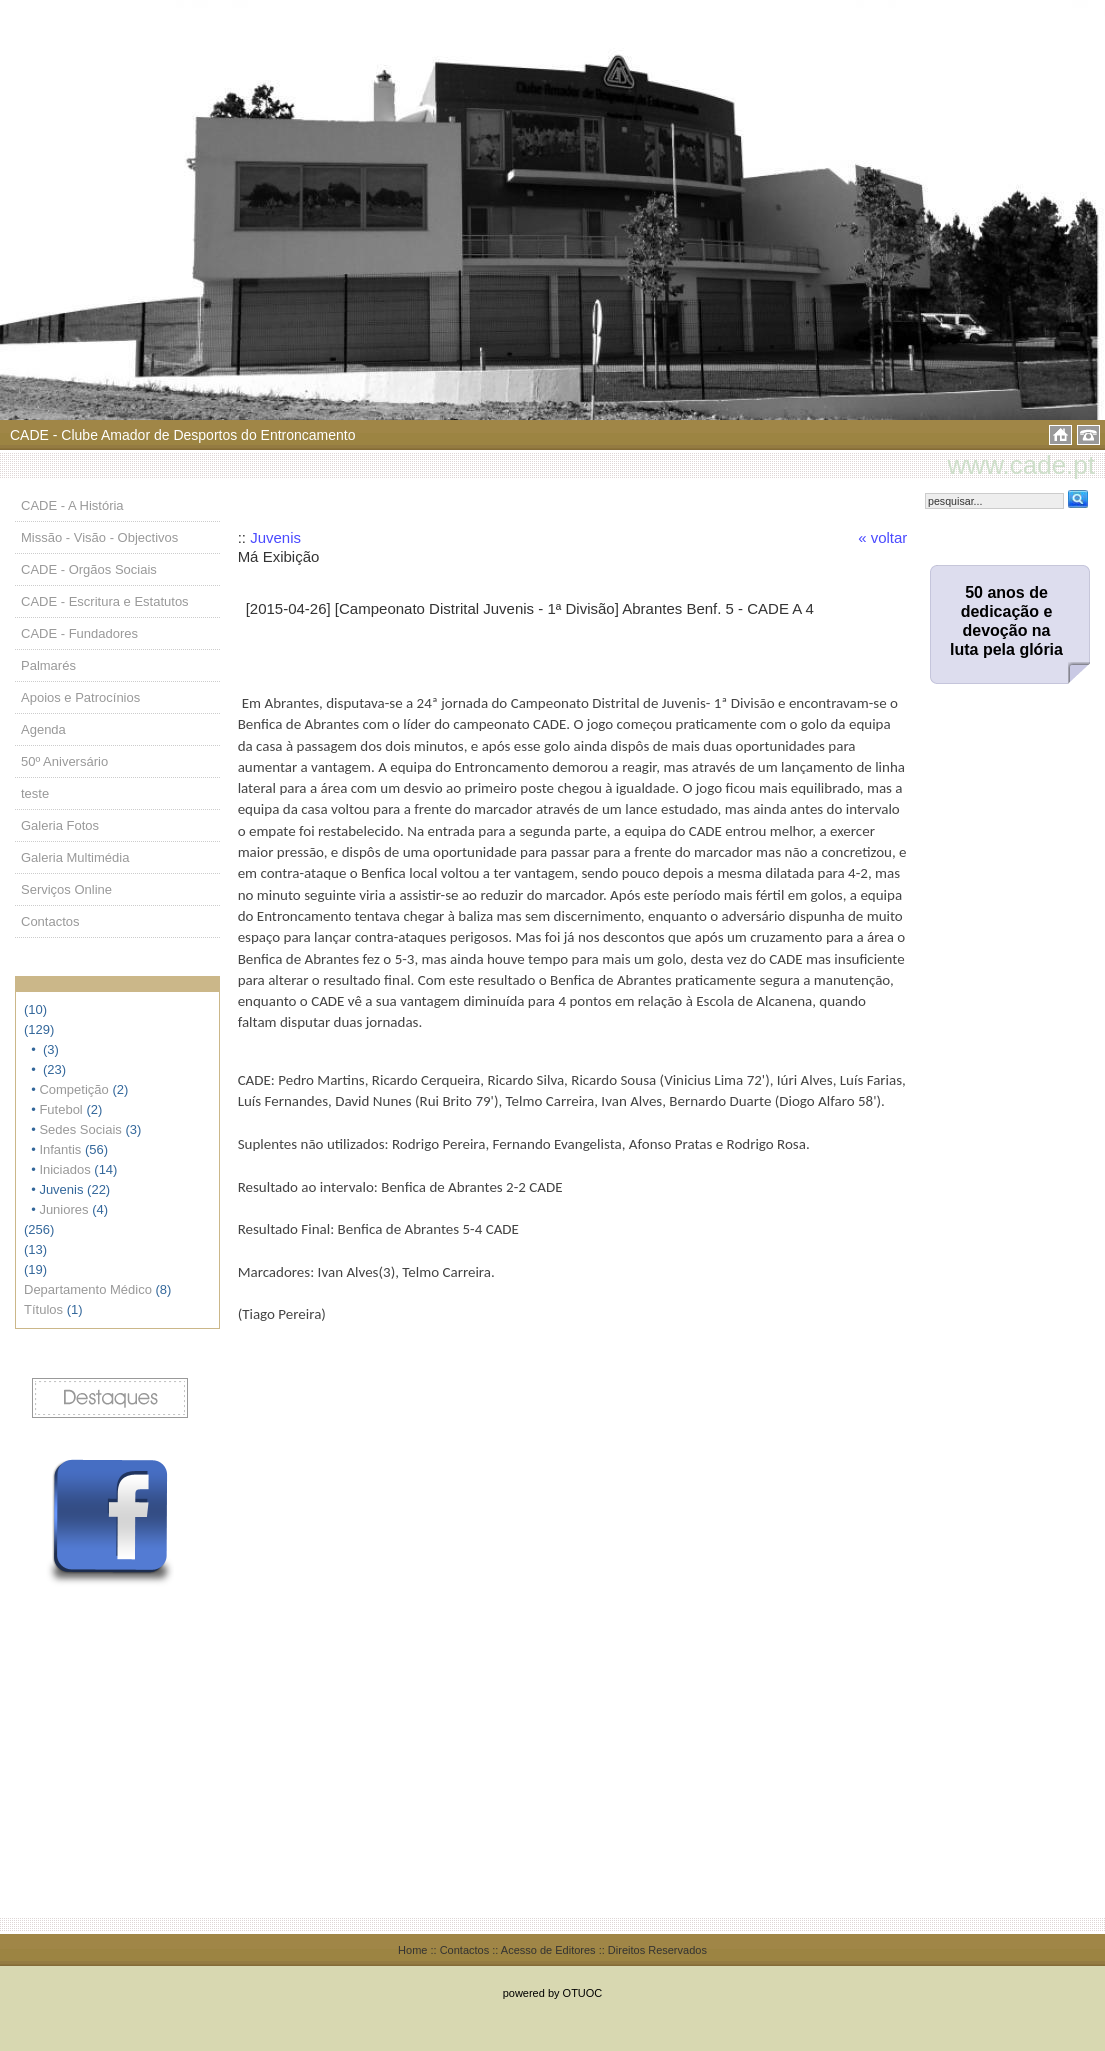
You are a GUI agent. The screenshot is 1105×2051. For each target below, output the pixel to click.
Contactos (50, 921)
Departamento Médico (88, 1289)
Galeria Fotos (60, 825)
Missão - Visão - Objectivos (99, 537)
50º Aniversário (64, 761)
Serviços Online (66, 889)
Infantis (60, 1149)
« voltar (882, 537)
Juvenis (275, 537)
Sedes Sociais (80, 1129)
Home (412, 1950)
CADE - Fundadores (79, 633)
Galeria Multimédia (75, 857)
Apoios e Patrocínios (80, 697)
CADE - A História (72, 505)
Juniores (63, 1209)
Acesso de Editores (548, 1950)
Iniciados (64, 1169)
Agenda (43, 729)
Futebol (60, 1109)
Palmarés (48, 665)
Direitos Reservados (657, 1950)
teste (35, 793)
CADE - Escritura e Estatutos (105, 601)
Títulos (43, 1309)
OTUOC (583, 1993)
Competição (73, 1089)
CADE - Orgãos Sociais (89, 569)
